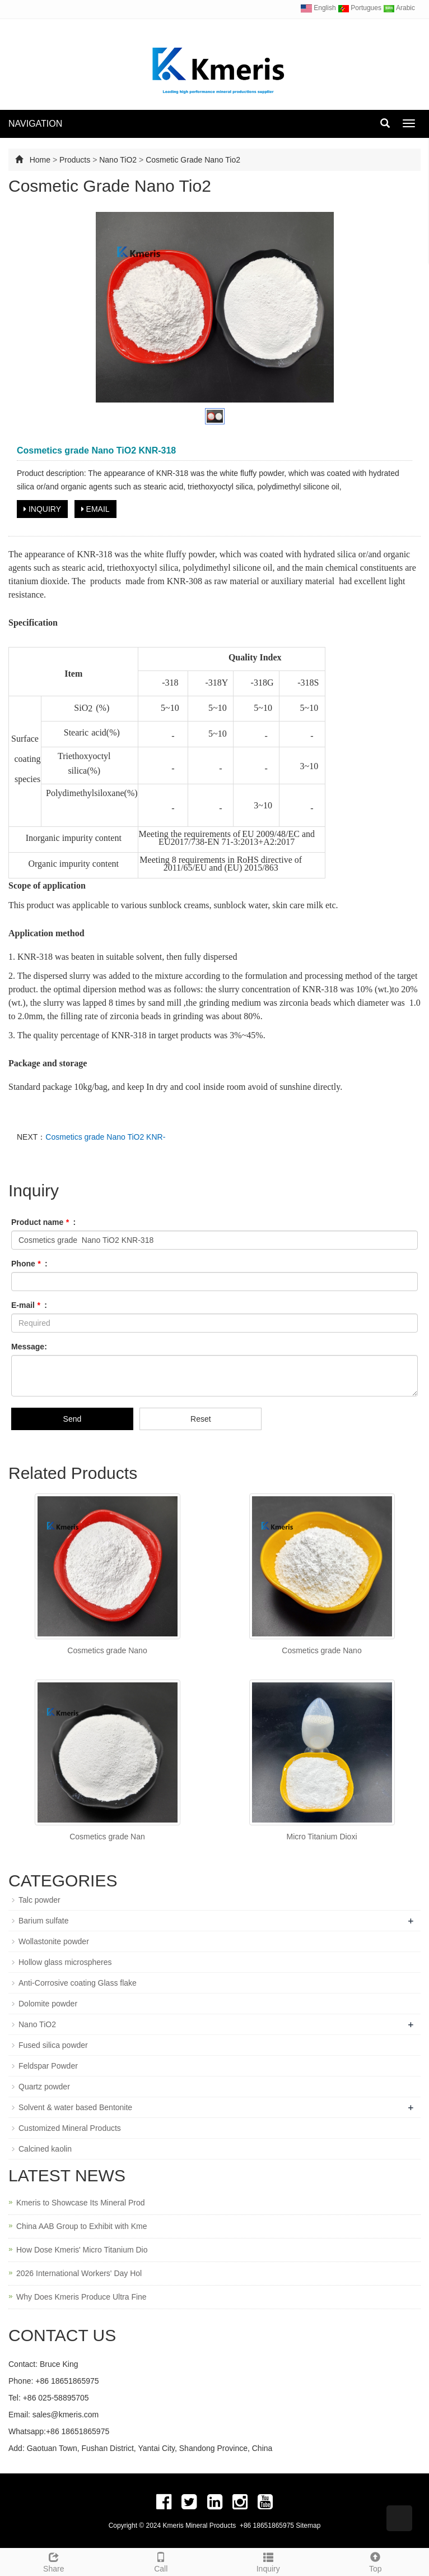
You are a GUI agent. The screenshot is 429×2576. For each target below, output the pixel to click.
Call (161, 2561)
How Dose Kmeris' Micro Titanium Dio (82, 2249)
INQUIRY (42, 509)
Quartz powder (44, 2086)
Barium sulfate (43, 1920)
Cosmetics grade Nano (107, 1650)
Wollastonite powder (53, 1941)
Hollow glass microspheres (65, 1962)
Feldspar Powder (48, 2065)
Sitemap (308, 2525)
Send (72, 1418)
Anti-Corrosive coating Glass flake (77, 1982)
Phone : (29, 1263)
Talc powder (39, 1899)
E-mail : (29, 1305)
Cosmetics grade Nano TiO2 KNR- (105, 1136)
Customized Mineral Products (69, 2128)
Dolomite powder (47, 2003)
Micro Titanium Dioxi (321, 1836)
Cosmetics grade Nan (107, 1836)
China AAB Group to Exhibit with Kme (81, 2226)
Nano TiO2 (119, 159)
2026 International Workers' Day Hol (79, 2273)
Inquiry (268, 2561)
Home (40, 159)
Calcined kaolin (45, 2148)
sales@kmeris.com (65, 2414)
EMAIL (95, 509)
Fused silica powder (53, 2045)
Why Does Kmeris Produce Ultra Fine (81, 2296)
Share (54, 2561)
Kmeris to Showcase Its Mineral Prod (80, 2202)
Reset (200, 1418)
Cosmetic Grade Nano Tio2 (193, 159)
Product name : (43, 1222)
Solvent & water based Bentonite (75, 2107)
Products (74, 159)
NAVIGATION (35, 123)
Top (376, 2561)
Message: (29, 1346)
